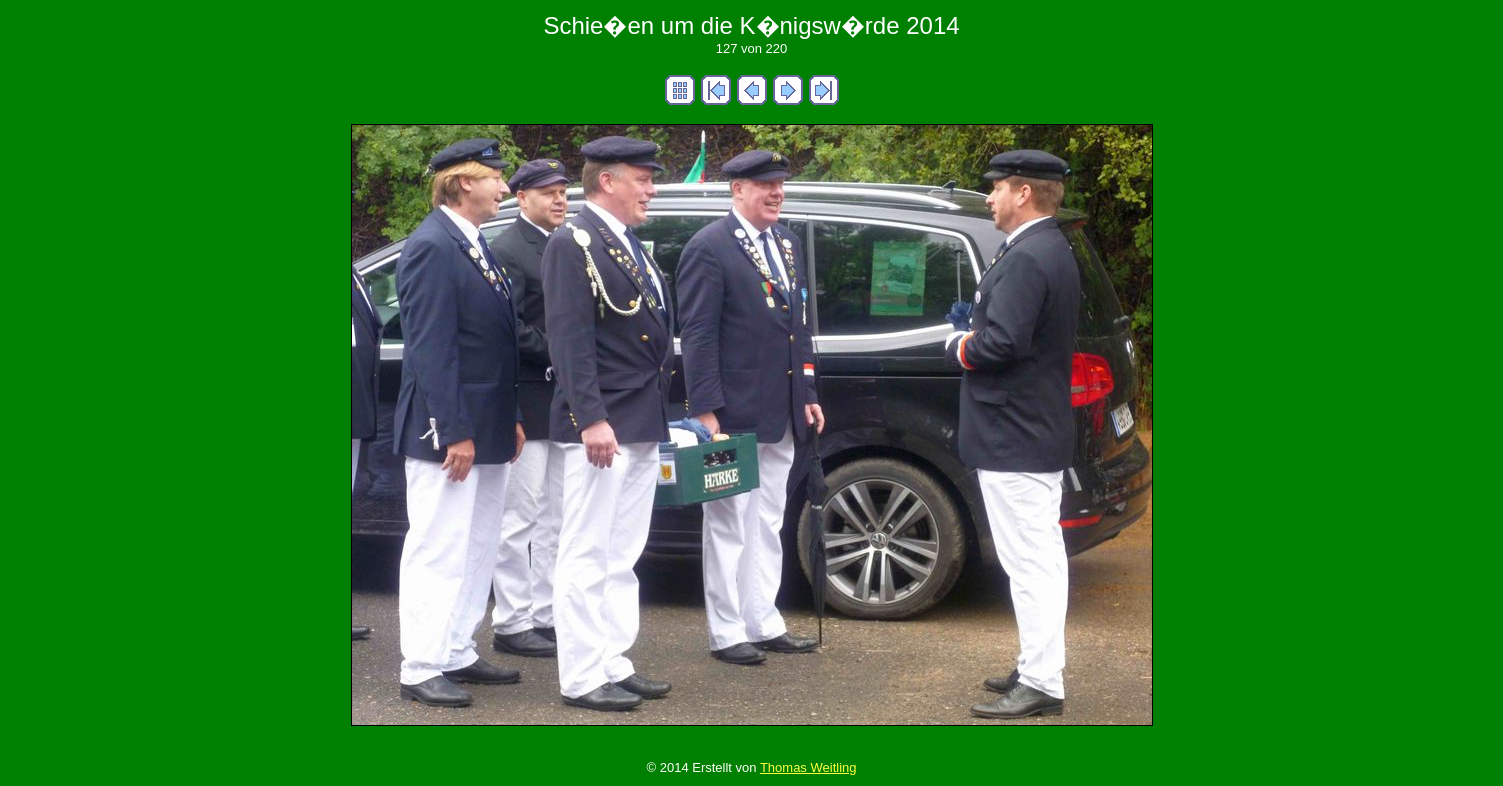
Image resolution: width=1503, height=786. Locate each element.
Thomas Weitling (808, 767)
